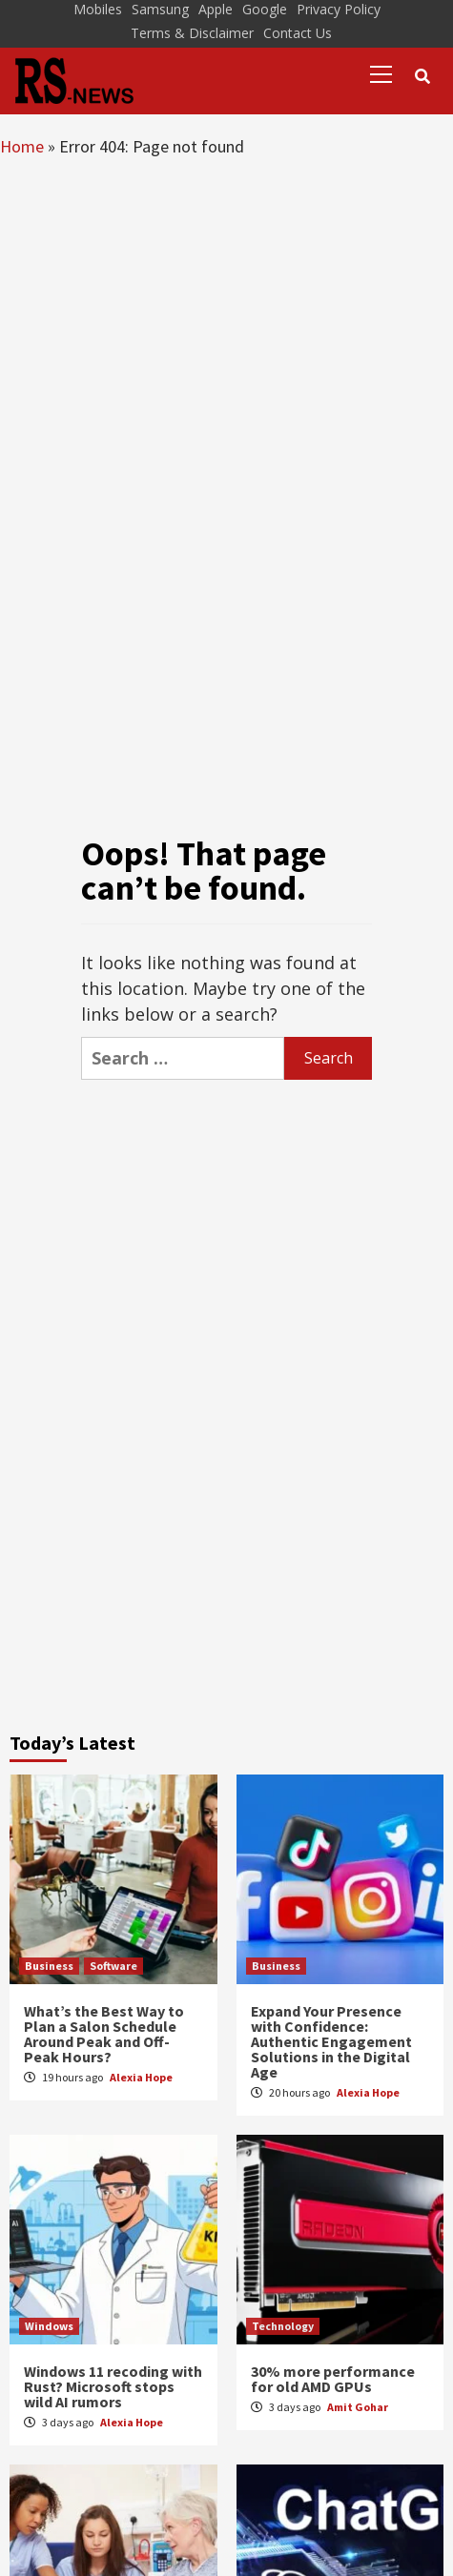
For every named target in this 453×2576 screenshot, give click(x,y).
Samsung (160, 9)
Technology (283, 2326)
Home (22, 146)
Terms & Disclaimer (192, 33)
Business (49, 1965)
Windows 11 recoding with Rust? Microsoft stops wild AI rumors (113, 2386)
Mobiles (97, 9)
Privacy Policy (339, 9)
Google (264, 9)
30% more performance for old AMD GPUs (333, 2379)
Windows (49, 2326)
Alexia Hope (141, 2077)
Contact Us (297, 33)
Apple (215, 9)
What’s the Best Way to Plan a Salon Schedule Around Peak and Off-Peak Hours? (104, 2033)
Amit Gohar (357, 2407)
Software (113, 1965)
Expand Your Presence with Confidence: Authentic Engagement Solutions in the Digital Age (331, 2041)
